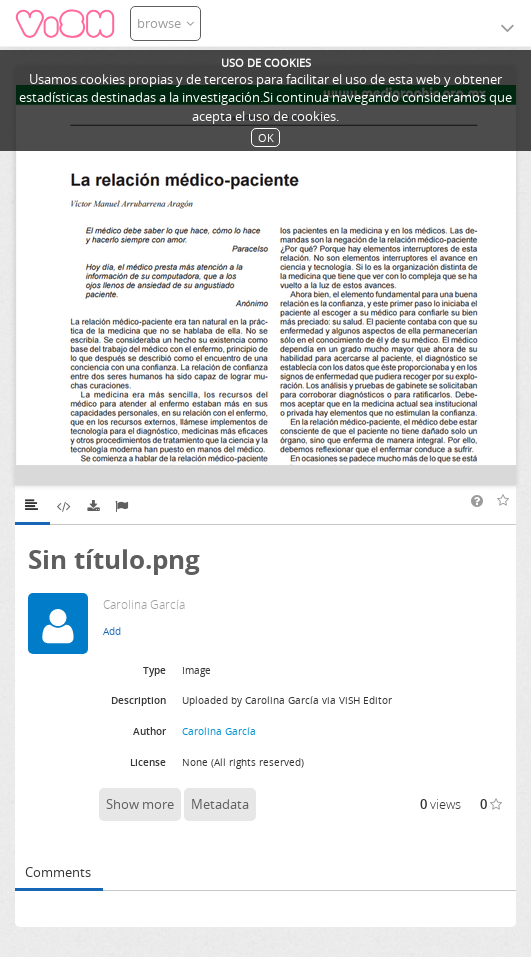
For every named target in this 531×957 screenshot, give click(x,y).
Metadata (220, 804)
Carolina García (219, 731)
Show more (140, 804)
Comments (58, 872)
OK (266, 137)
